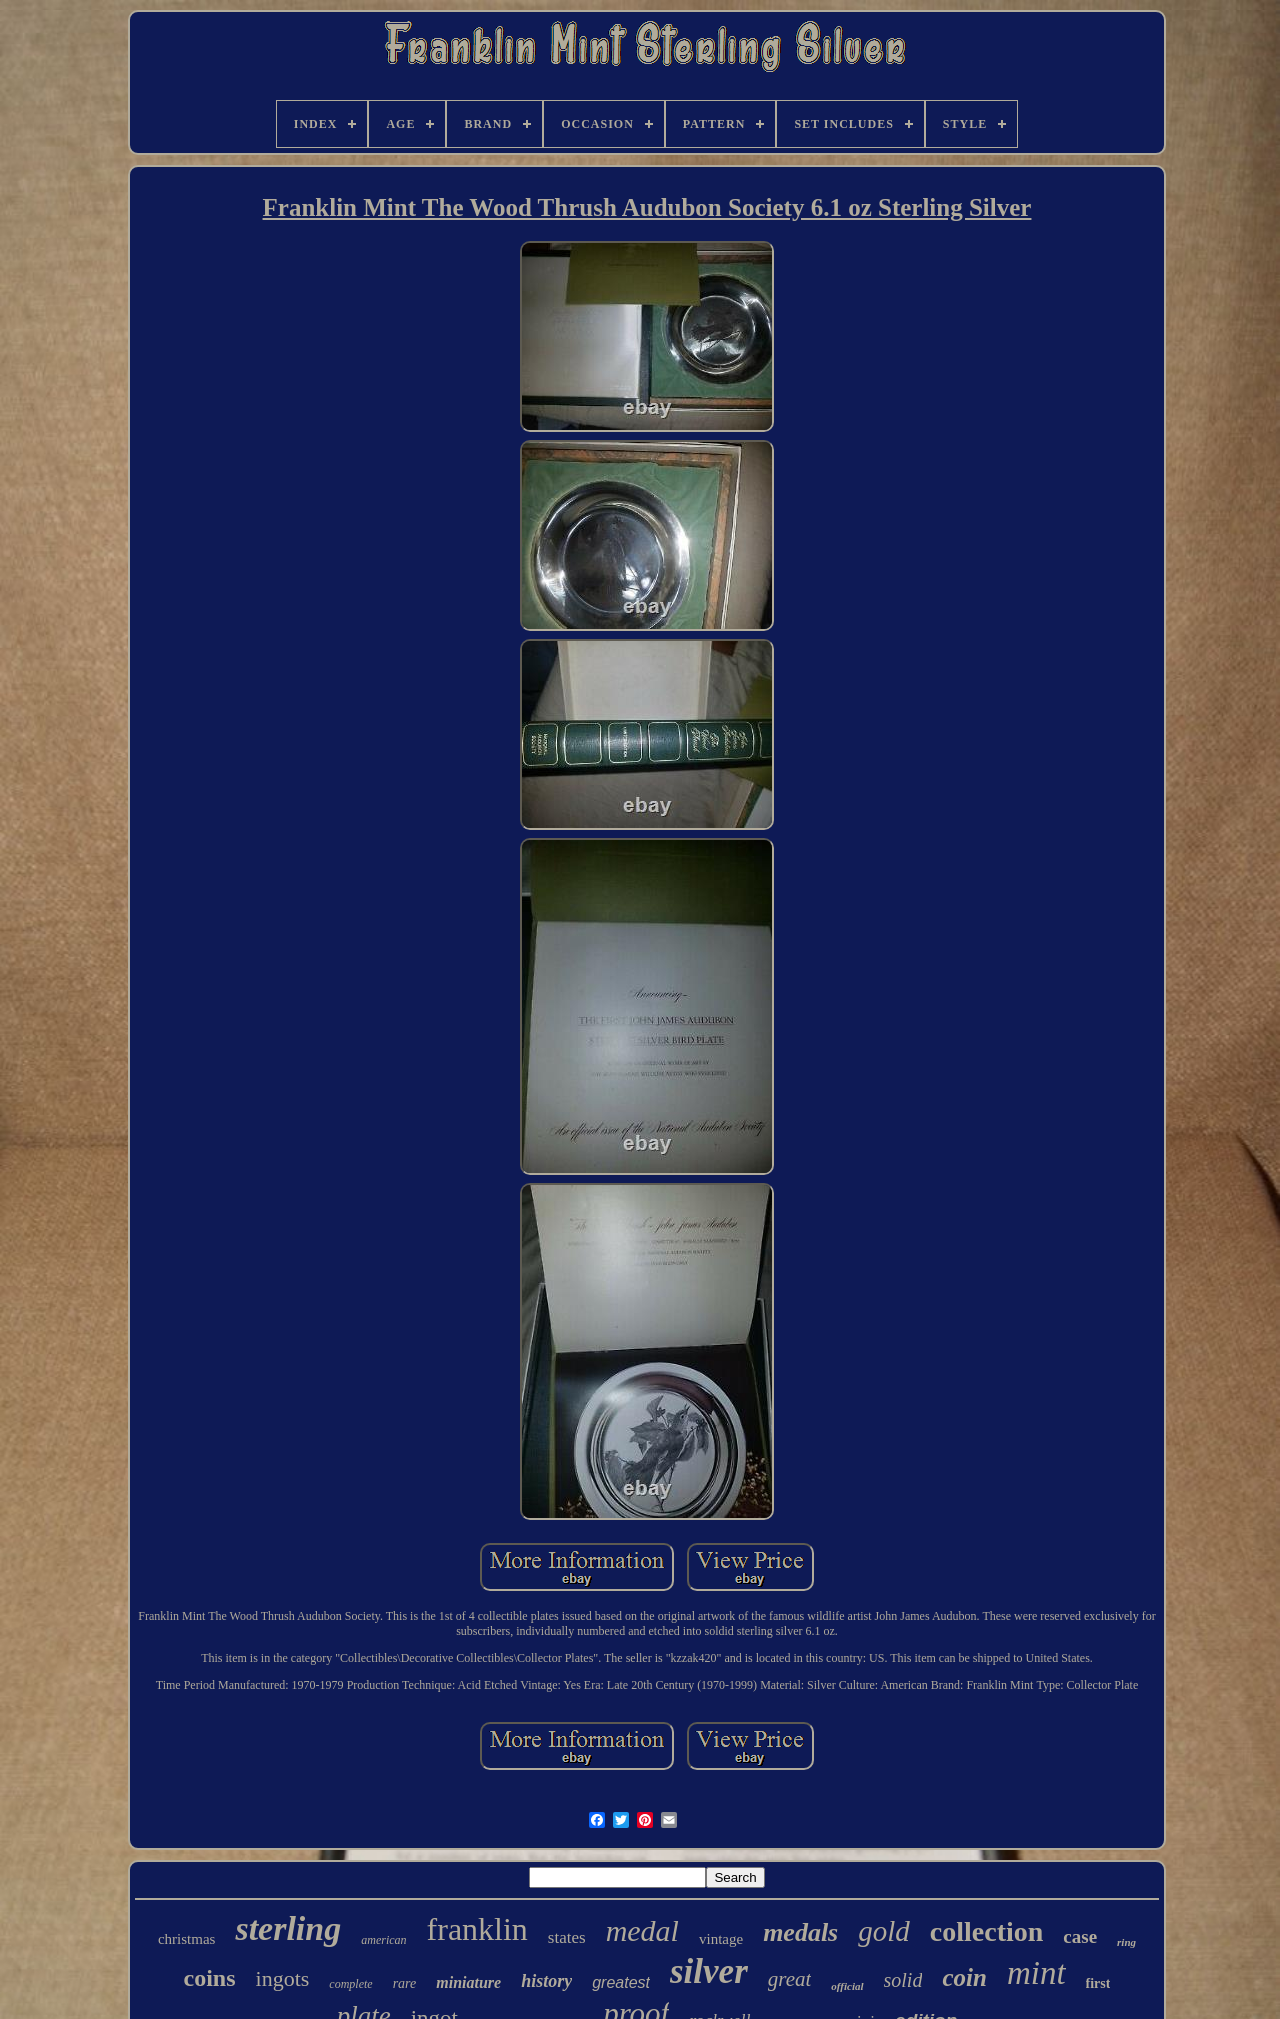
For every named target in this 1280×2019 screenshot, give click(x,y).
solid (903, 1980)
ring (1126, 1942)
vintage (721, 1939)
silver (709, 1971)
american (383, 1940)
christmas (187, 1939)
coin (964, 1977)
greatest (621, 1982)
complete (350, 1984)
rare (405, 1983)
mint (1036, 1973)
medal (642, 1930)
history (546, 1981)
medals (800, 1932)
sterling (288, 1928)
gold (884, 1931)
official (847, 1986)
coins (210, 1978)
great (790, 1979)
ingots (283, 1978)
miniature (468, 1982)
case (1080, 1936)
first (1098, 1983)
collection (987, 1931)
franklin (477, 1929)
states (567, 1937)
